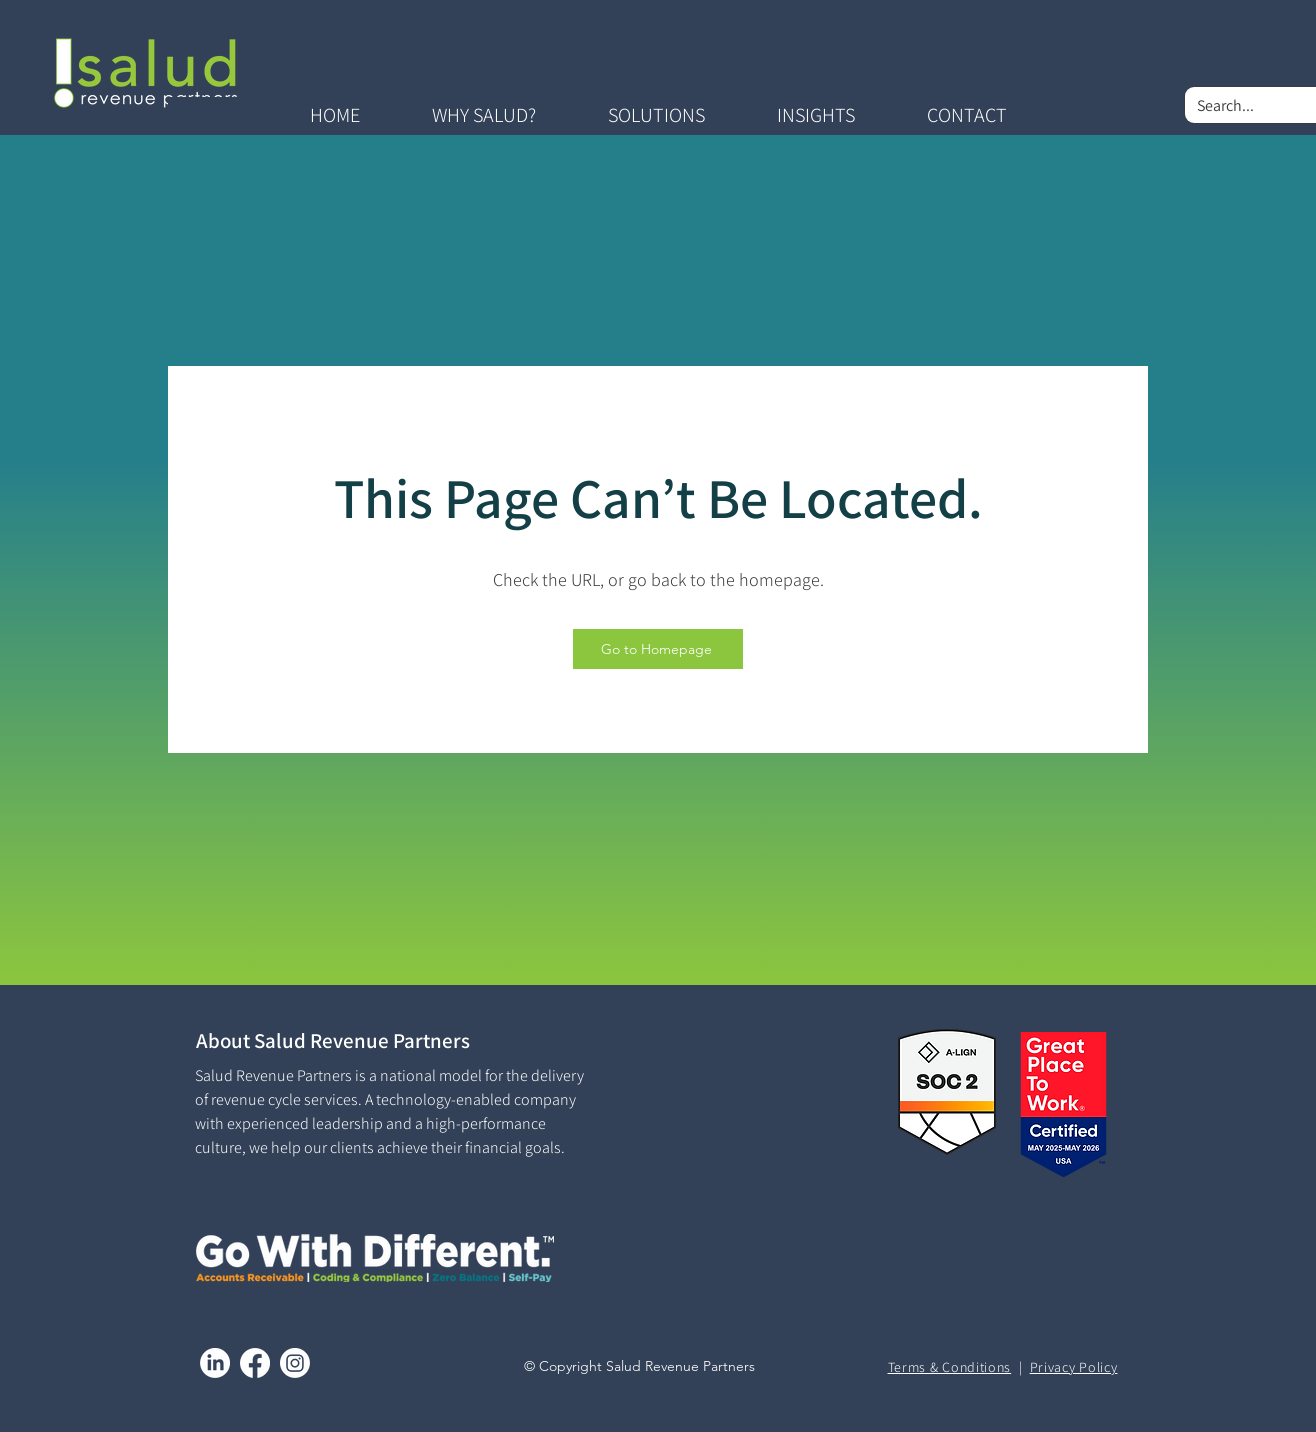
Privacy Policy (1074, 1367)
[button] (484, 115)
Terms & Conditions (950, 1367)
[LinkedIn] (215, 1363)
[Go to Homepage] (658, 649)
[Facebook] (255, 1363)
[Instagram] (295, 1363)
